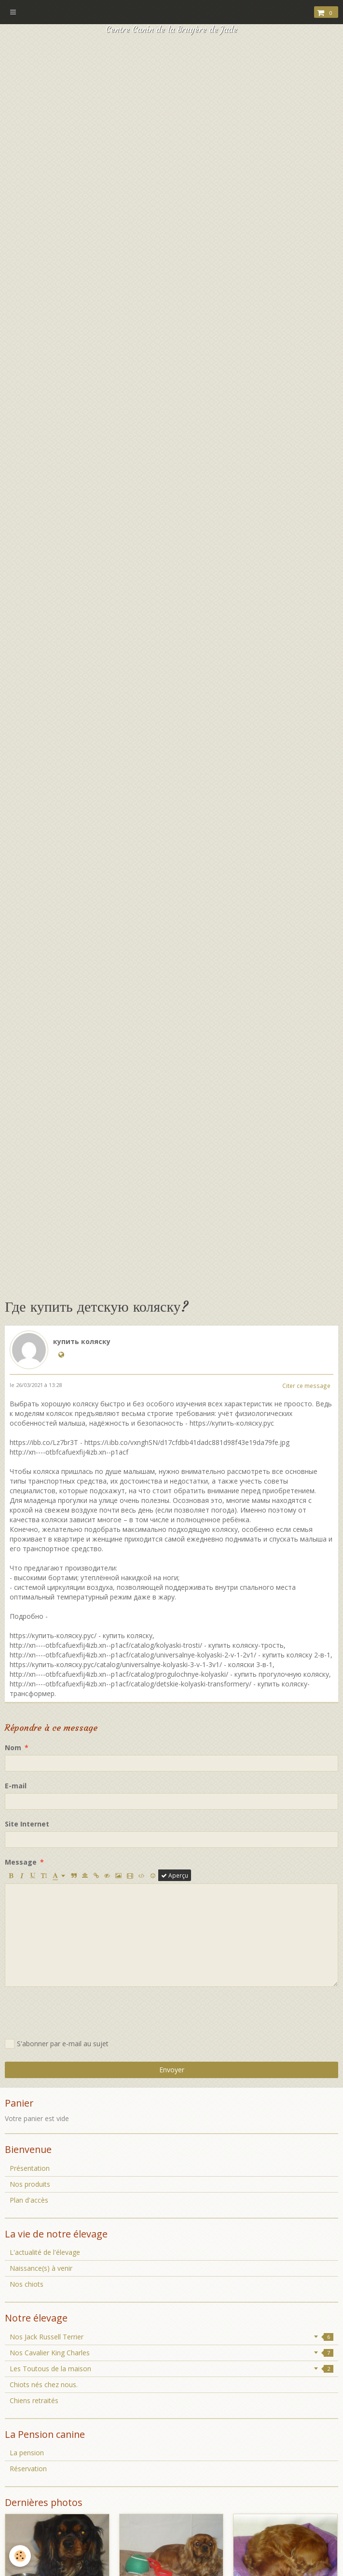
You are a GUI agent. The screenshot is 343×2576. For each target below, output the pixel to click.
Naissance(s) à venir (41, 2268)
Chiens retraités (34, 2400)
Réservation (28, 2468)
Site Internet (27, 1823)
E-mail (16, 1785)
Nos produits (30, 2184)
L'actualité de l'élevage (45, 2252)
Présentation (30, 2168)
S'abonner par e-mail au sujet (57, 2044)
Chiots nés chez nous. (44, 2384)
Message (21, 1862)
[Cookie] (20, 2556)
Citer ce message (306, 1385)
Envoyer (171, 2069)
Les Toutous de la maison (171, 2368)
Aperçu (174, 1875)
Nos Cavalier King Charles (171, 2352)
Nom (13, 1747)
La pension (27, 2452)
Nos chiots (26, 2284)
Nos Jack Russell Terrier (171, 2336)
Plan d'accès (29, 2200)
